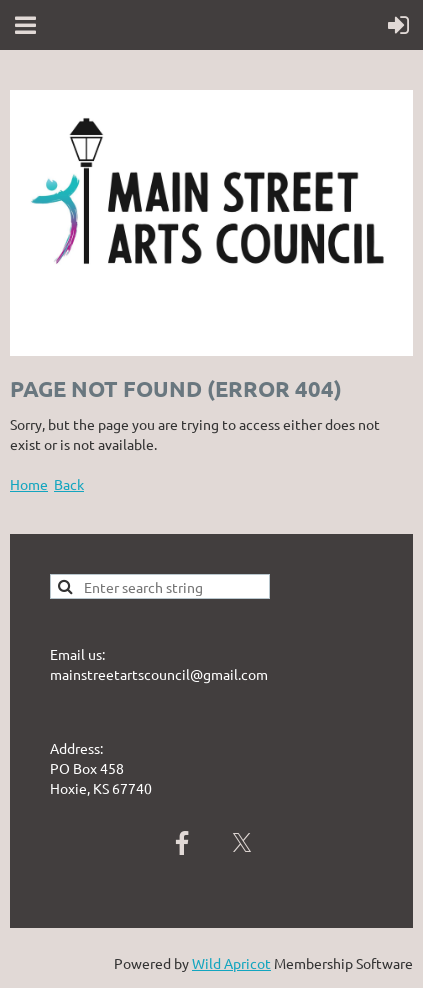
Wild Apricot (231, 963)
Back (69, 484)
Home (29, 484)
